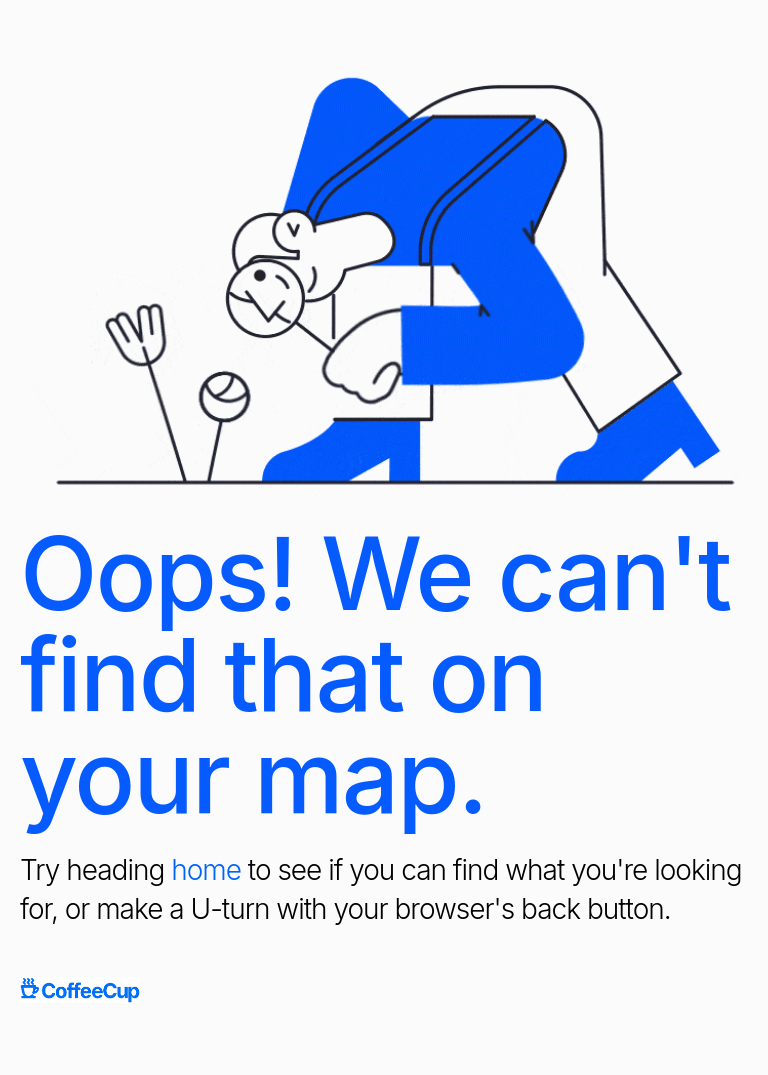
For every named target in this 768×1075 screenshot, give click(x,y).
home (206, 870)
